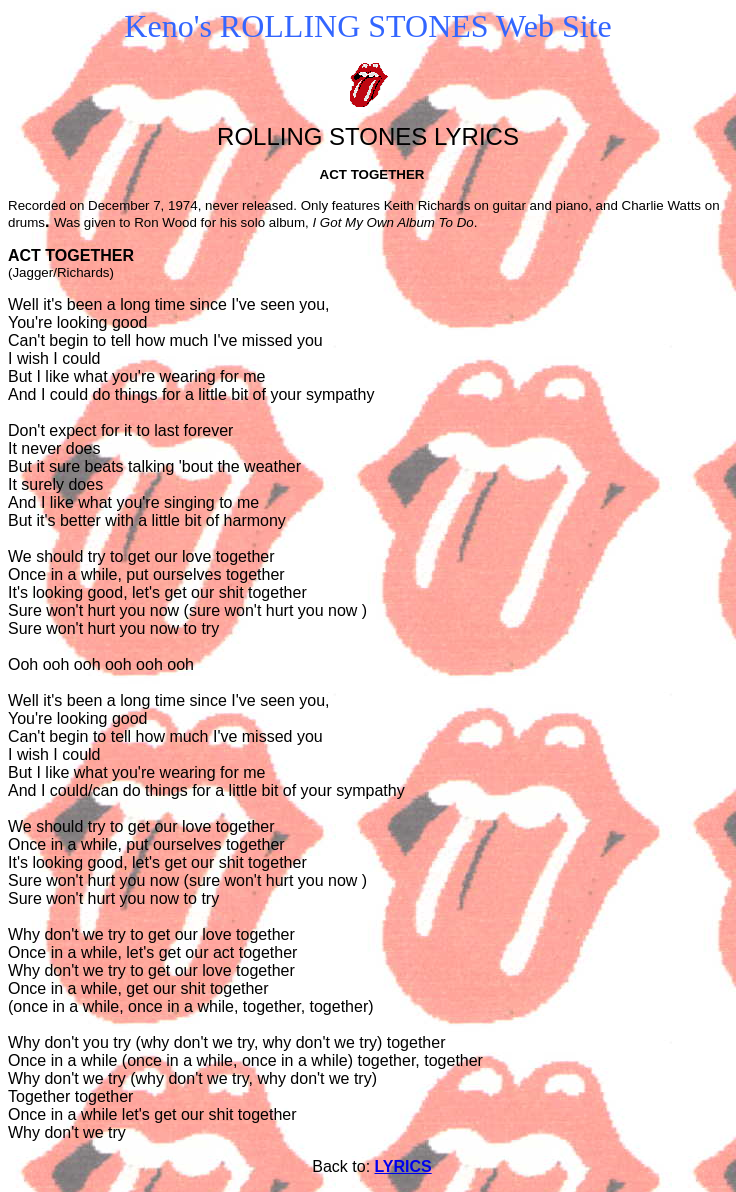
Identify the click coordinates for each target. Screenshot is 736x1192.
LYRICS (403, 1166)
